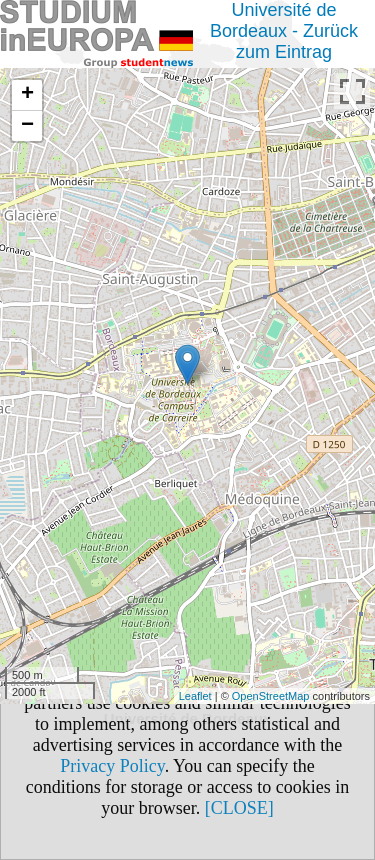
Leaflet (195, 696)
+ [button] (27, 95)
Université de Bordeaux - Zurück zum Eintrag (284, 31)
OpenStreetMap (271, 696)
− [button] (27, 126)
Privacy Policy (112, 766)
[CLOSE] (239, 808)
